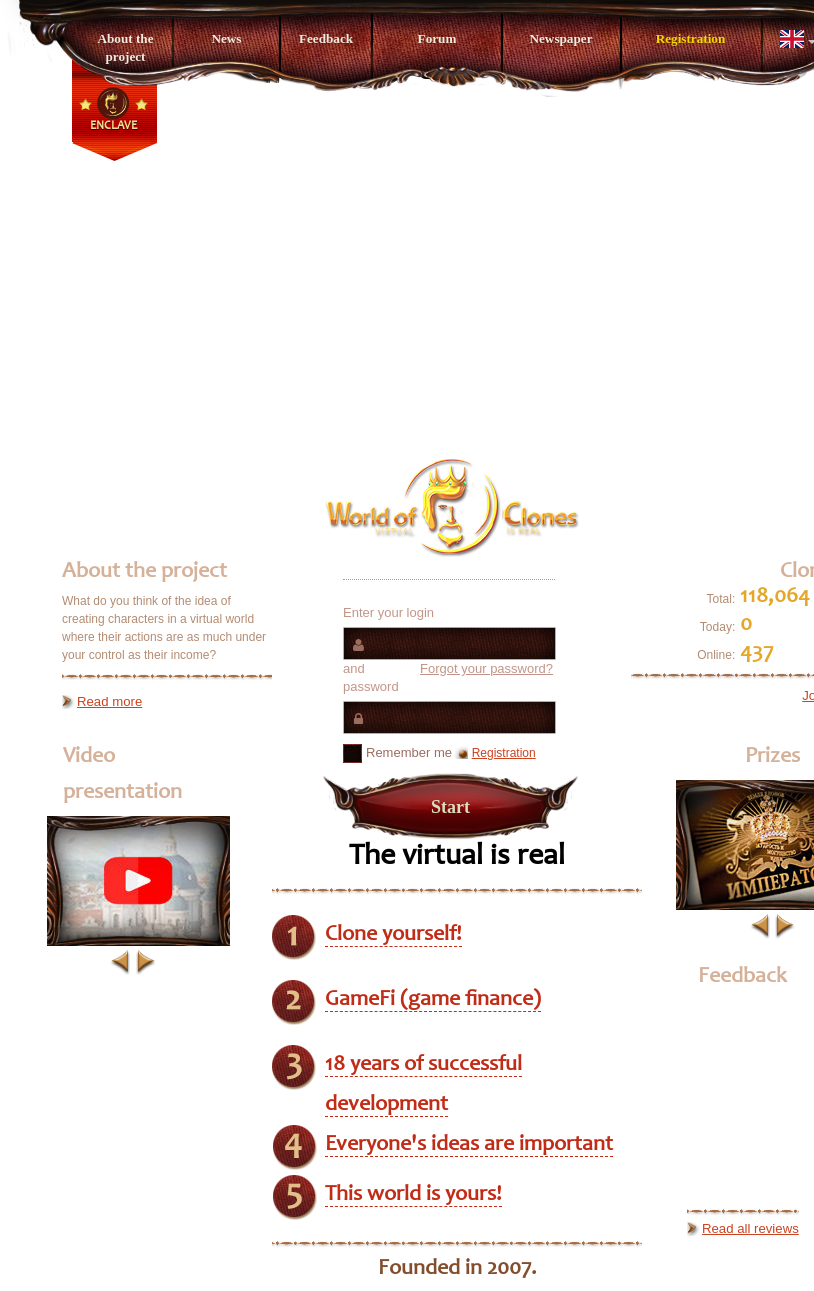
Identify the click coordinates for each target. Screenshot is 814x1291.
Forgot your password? (486, 668)
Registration (691, 38)
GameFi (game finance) (433, 1000)
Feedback (326, 38)
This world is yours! (413, 1195)
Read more (109, 701)
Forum (437, 38)
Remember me (397, 753)
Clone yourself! (393, 935)
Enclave (113, 126)
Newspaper (560, 38)
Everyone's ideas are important (469, 1145)
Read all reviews (750, 1228)
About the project (125, 47)
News (226, 38)
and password (448, 677)
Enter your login (388, 612)
